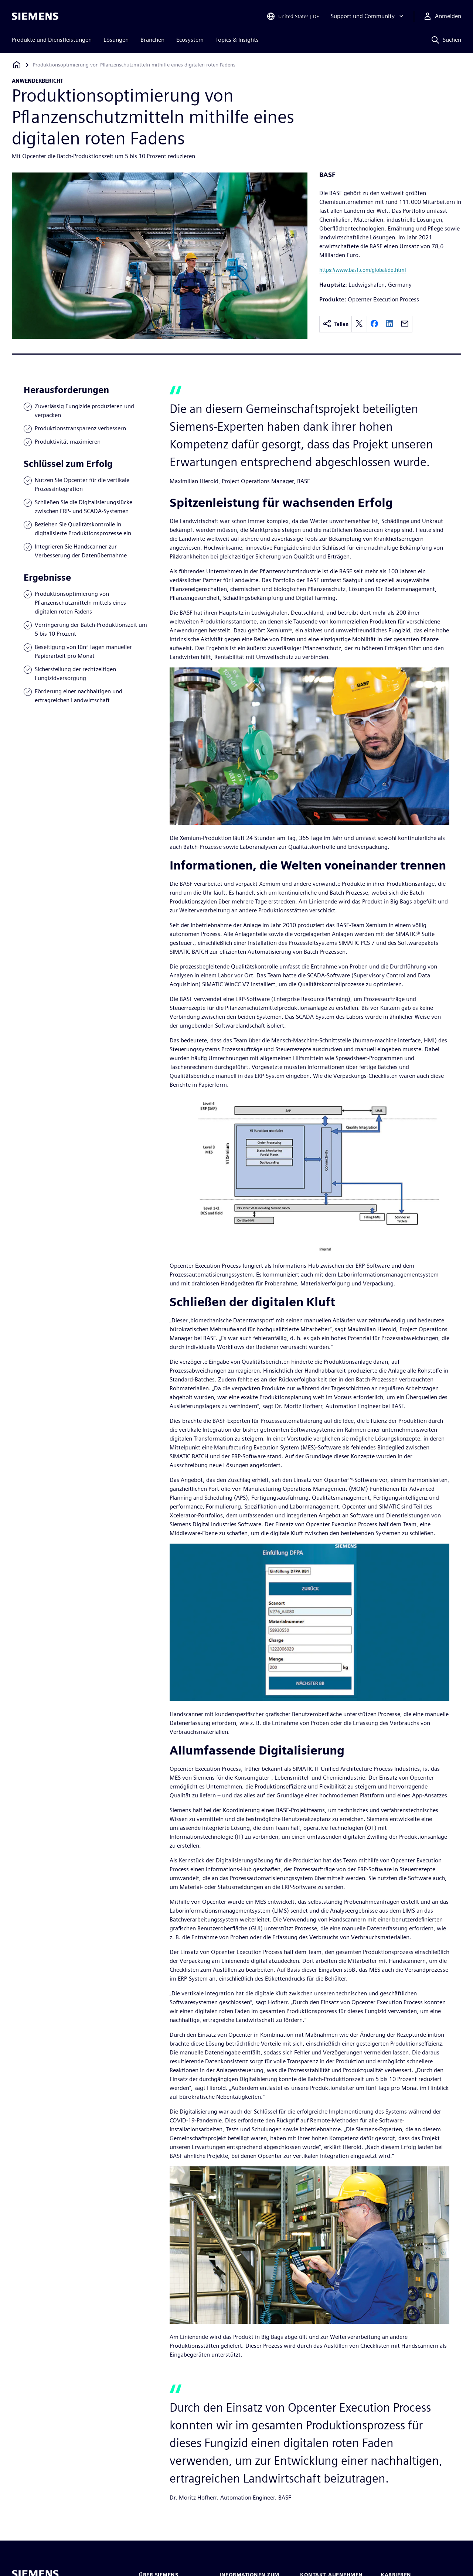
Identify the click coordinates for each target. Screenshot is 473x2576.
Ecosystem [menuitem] (190, 39)
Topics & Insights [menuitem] (237, 39)
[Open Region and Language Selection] (292, 16)
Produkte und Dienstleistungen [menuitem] (52, 39)
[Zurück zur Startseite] (16, 64)
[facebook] (374, 324)
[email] (404, 324)
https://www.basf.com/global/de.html (362, 270)
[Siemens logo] (35, 16)
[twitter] (359, 324)
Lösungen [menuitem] (116, 39)
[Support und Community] (368, 16)
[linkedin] (389, 324)
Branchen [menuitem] (152, 39)
